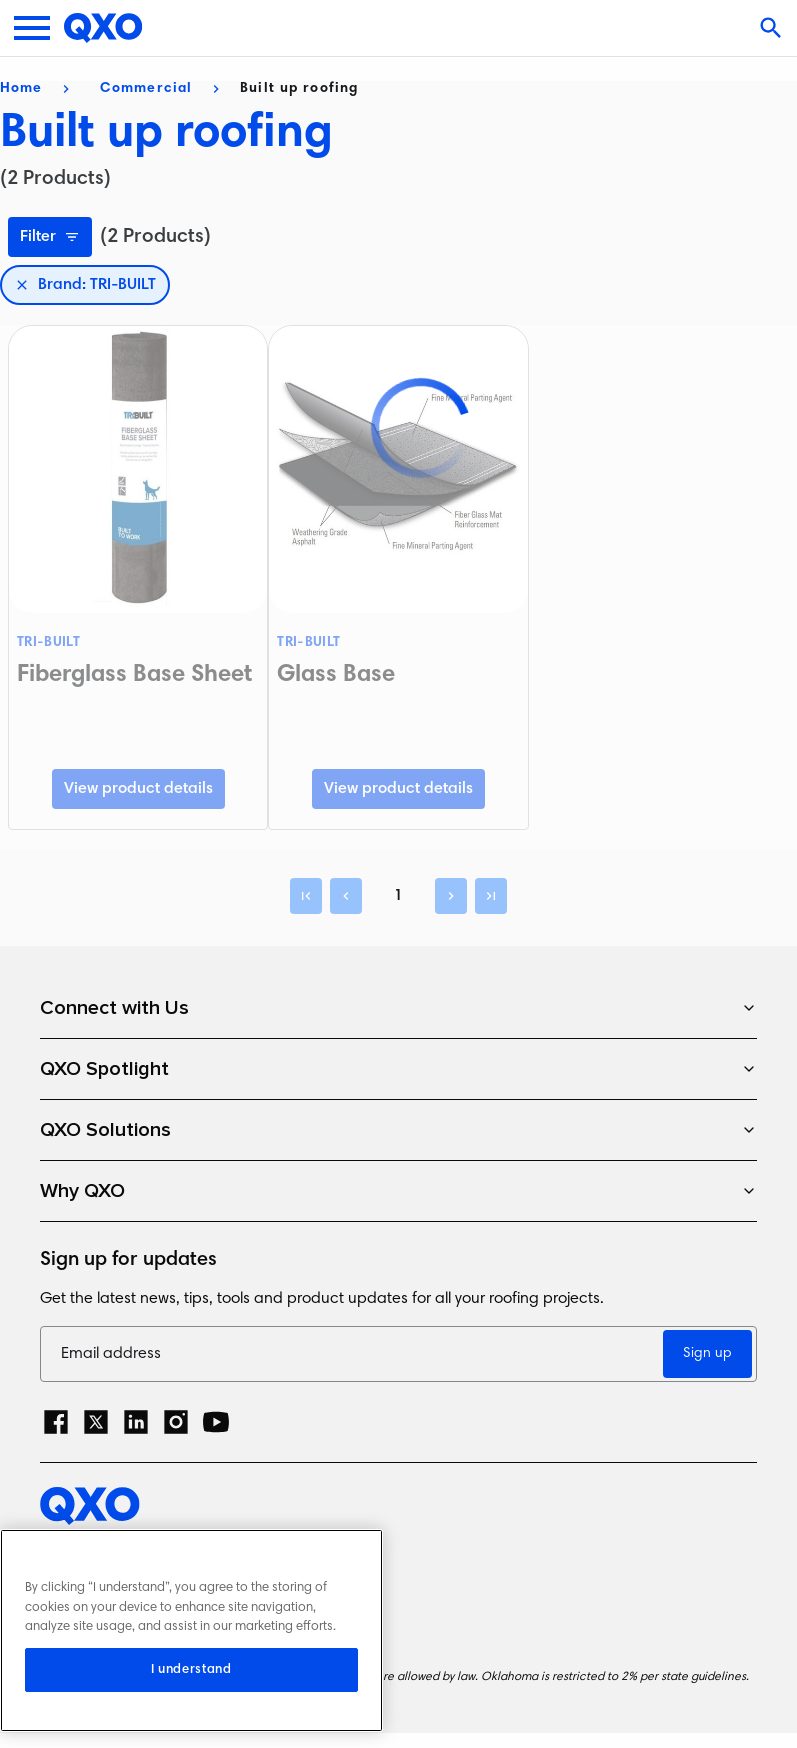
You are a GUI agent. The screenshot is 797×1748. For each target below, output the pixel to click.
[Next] (451, 896)
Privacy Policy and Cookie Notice (161, 1550)
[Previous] (346, 896)
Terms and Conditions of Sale (150, 1620)
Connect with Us (398, 1008)
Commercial (146, 89)
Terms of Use (89, 1585)
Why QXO (398, 1191)
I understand (191, 1670)
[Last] (491, 896)
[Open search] (773, 28)
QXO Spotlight (398, 1069)
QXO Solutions (398, 1130)
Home (21, 89)
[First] (306, 896)
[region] (191, 1630)
